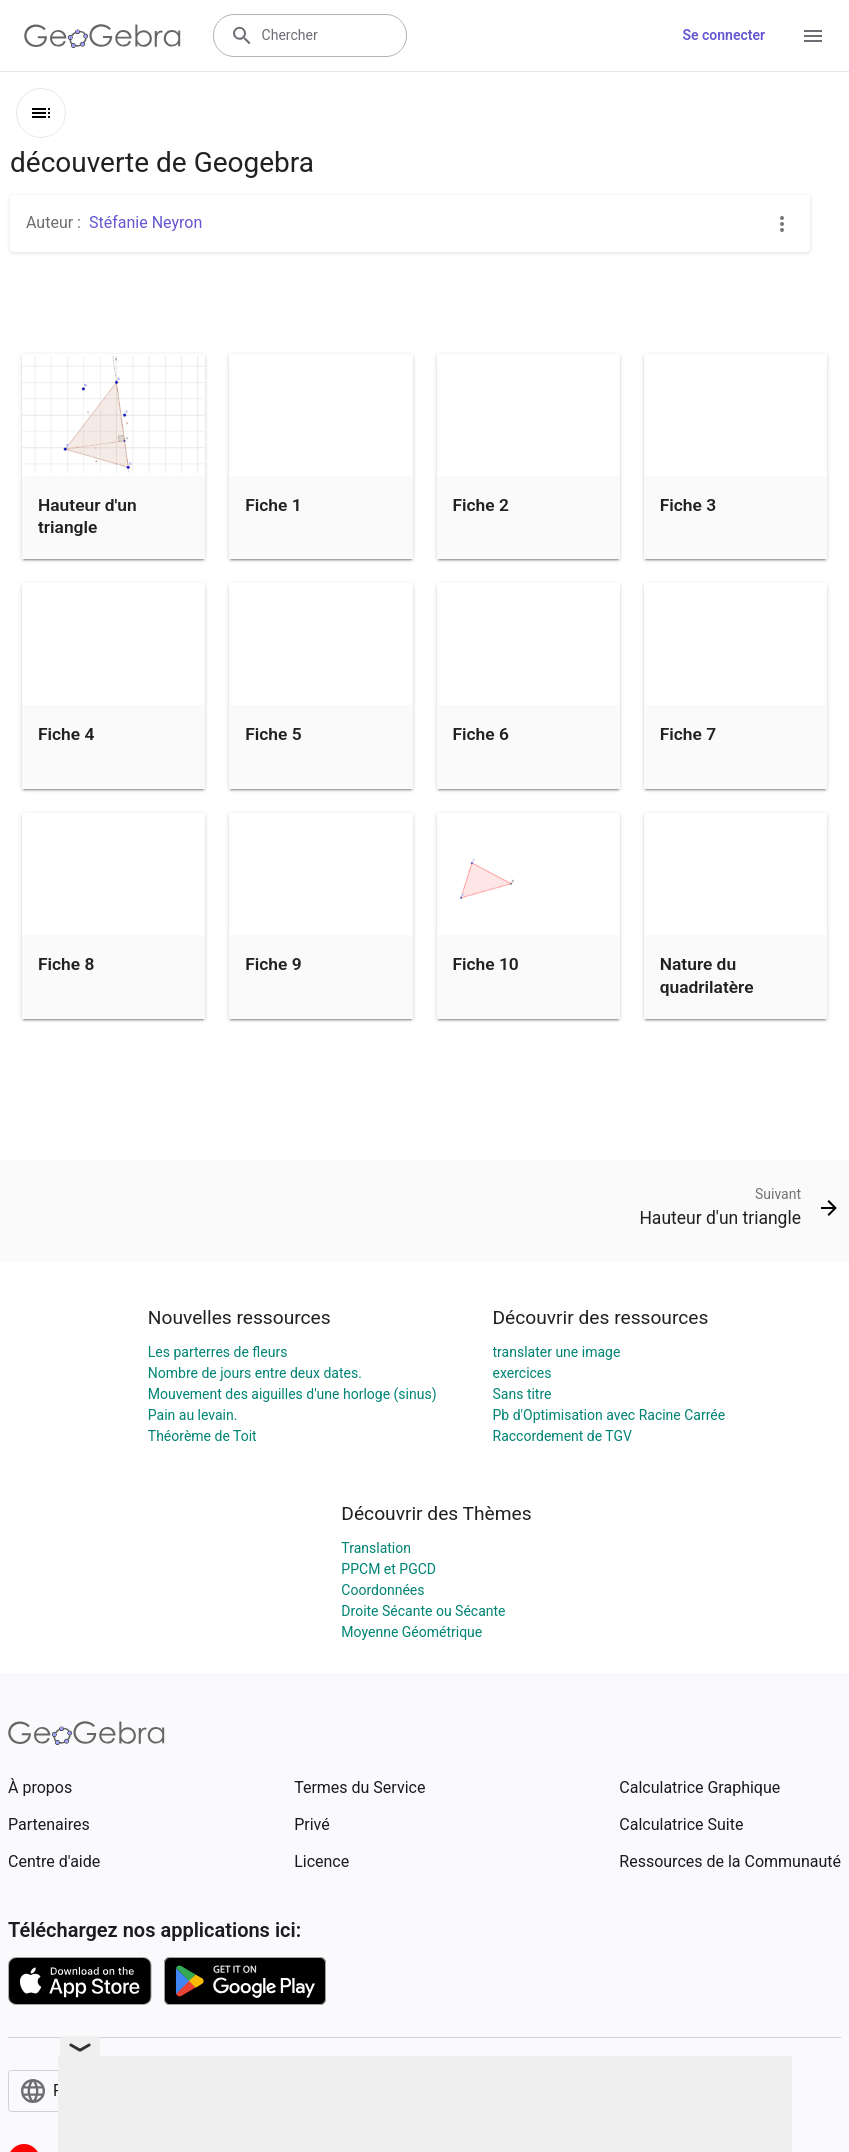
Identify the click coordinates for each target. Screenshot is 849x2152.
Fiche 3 (688, 505)
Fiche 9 (273, 964)
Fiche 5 (273, 734)
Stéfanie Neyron (145, 222)
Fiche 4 (66, 734)
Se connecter (723, 35)
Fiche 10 (486, 964)
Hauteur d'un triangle (87, 516)
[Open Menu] (813, 36)
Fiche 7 (688, 734)
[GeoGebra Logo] (102, 36)
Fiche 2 (481, 505)
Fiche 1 (273, 505)
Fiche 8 (66, 964)
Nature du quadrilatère (707, 975)
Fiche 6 (481, 734)
